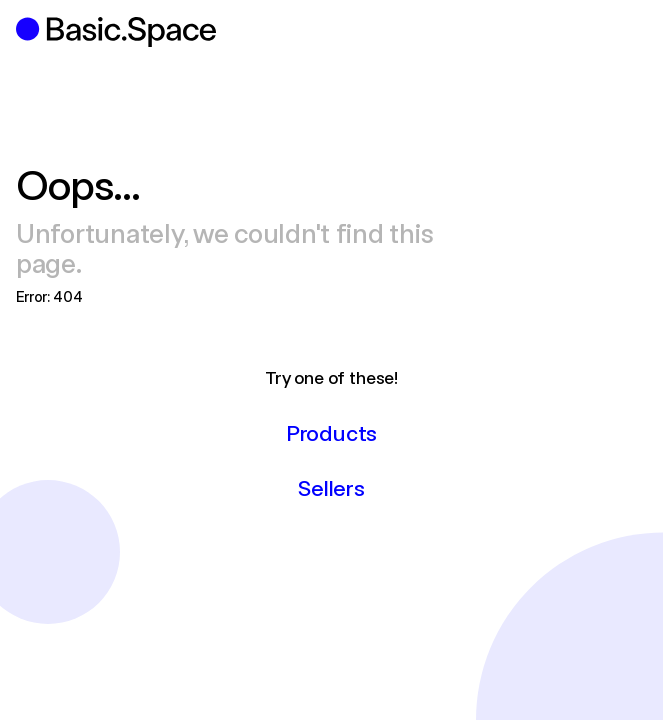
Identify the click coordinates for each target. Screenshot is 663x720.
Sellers (331, 487)
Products (331, 432)
